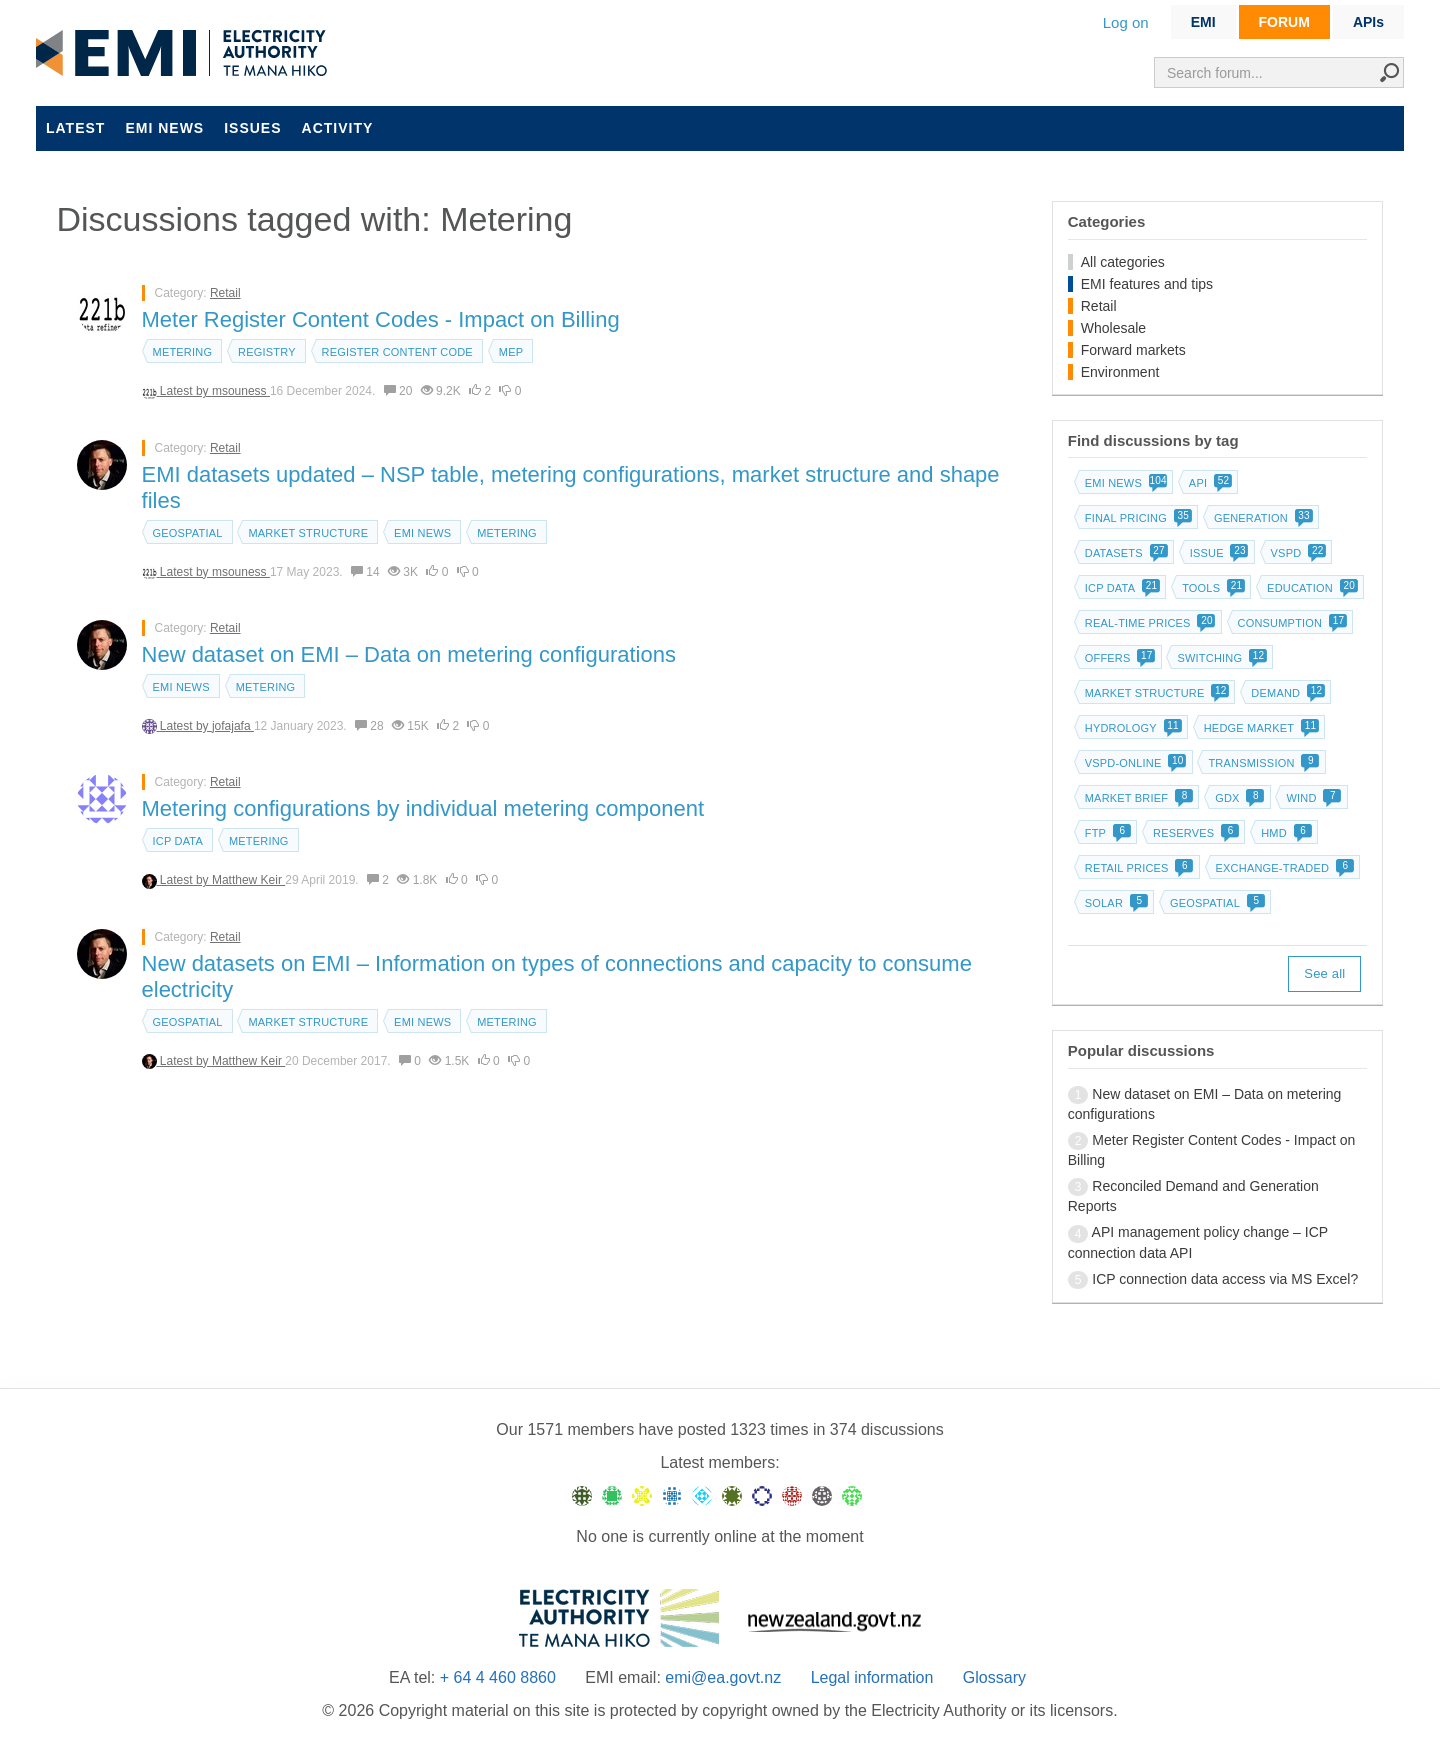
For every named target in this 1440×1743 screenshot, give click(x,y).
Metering (183, 352)
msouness (241, 391)
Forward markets (1133, 350)
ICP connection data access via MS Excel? (1225, 1279)
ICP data (178, 841)
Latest (75, 128)
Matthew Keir (248, 880)
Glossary (994, 1677)
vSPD (1297, 553)
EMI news (164, 128)
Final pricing (1136, 518)
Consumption (1291, 623)
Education (1310, 588)
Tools (1211, 588)
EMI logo (186, 54)
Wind (1311, 798)
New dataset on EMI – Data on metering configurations (409, 654)
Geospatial (188, 533)
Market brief (1137, 798)
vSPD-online (1134, 763)
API (1208, 483)
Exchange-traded (1283, 868)
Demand (1286, 693)
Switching (1220, 658)
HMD (1284, 833)
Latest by (186, 391)
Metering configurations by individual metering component (423, 808)
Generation (1261, 518)
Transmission (1261, 763)
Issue (1217, 553)
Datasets (1124, 553)
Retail (225, 293)
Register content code (397, 352)
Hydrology (1131, 728)
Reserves (1194, 833)
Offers (1118, 658)
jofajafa (233, 726)
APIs (1368, 22)
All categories (1123, 262)
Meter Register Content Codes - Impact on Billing (381, 319)
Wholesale (1113, 328)
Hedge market (1259, 728)
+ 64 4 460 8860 (498, 1677)
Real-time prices (1148, 623)
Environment (1120, 372)
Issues (252, 128)
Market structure (308, 533)
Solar (1114, 903)
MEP (511, 352)
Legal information (872, 1677)
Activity (338, 128)
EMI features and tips (1147, 284)
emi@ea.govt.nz (723, 1677)
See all (1324, 973)
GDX (1237, 798)
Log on (1126, 22)
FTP (1106, 833)
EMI (1203, 22)
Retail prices (1137, 868)
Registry (267, 352)
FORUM (1284, 22)
